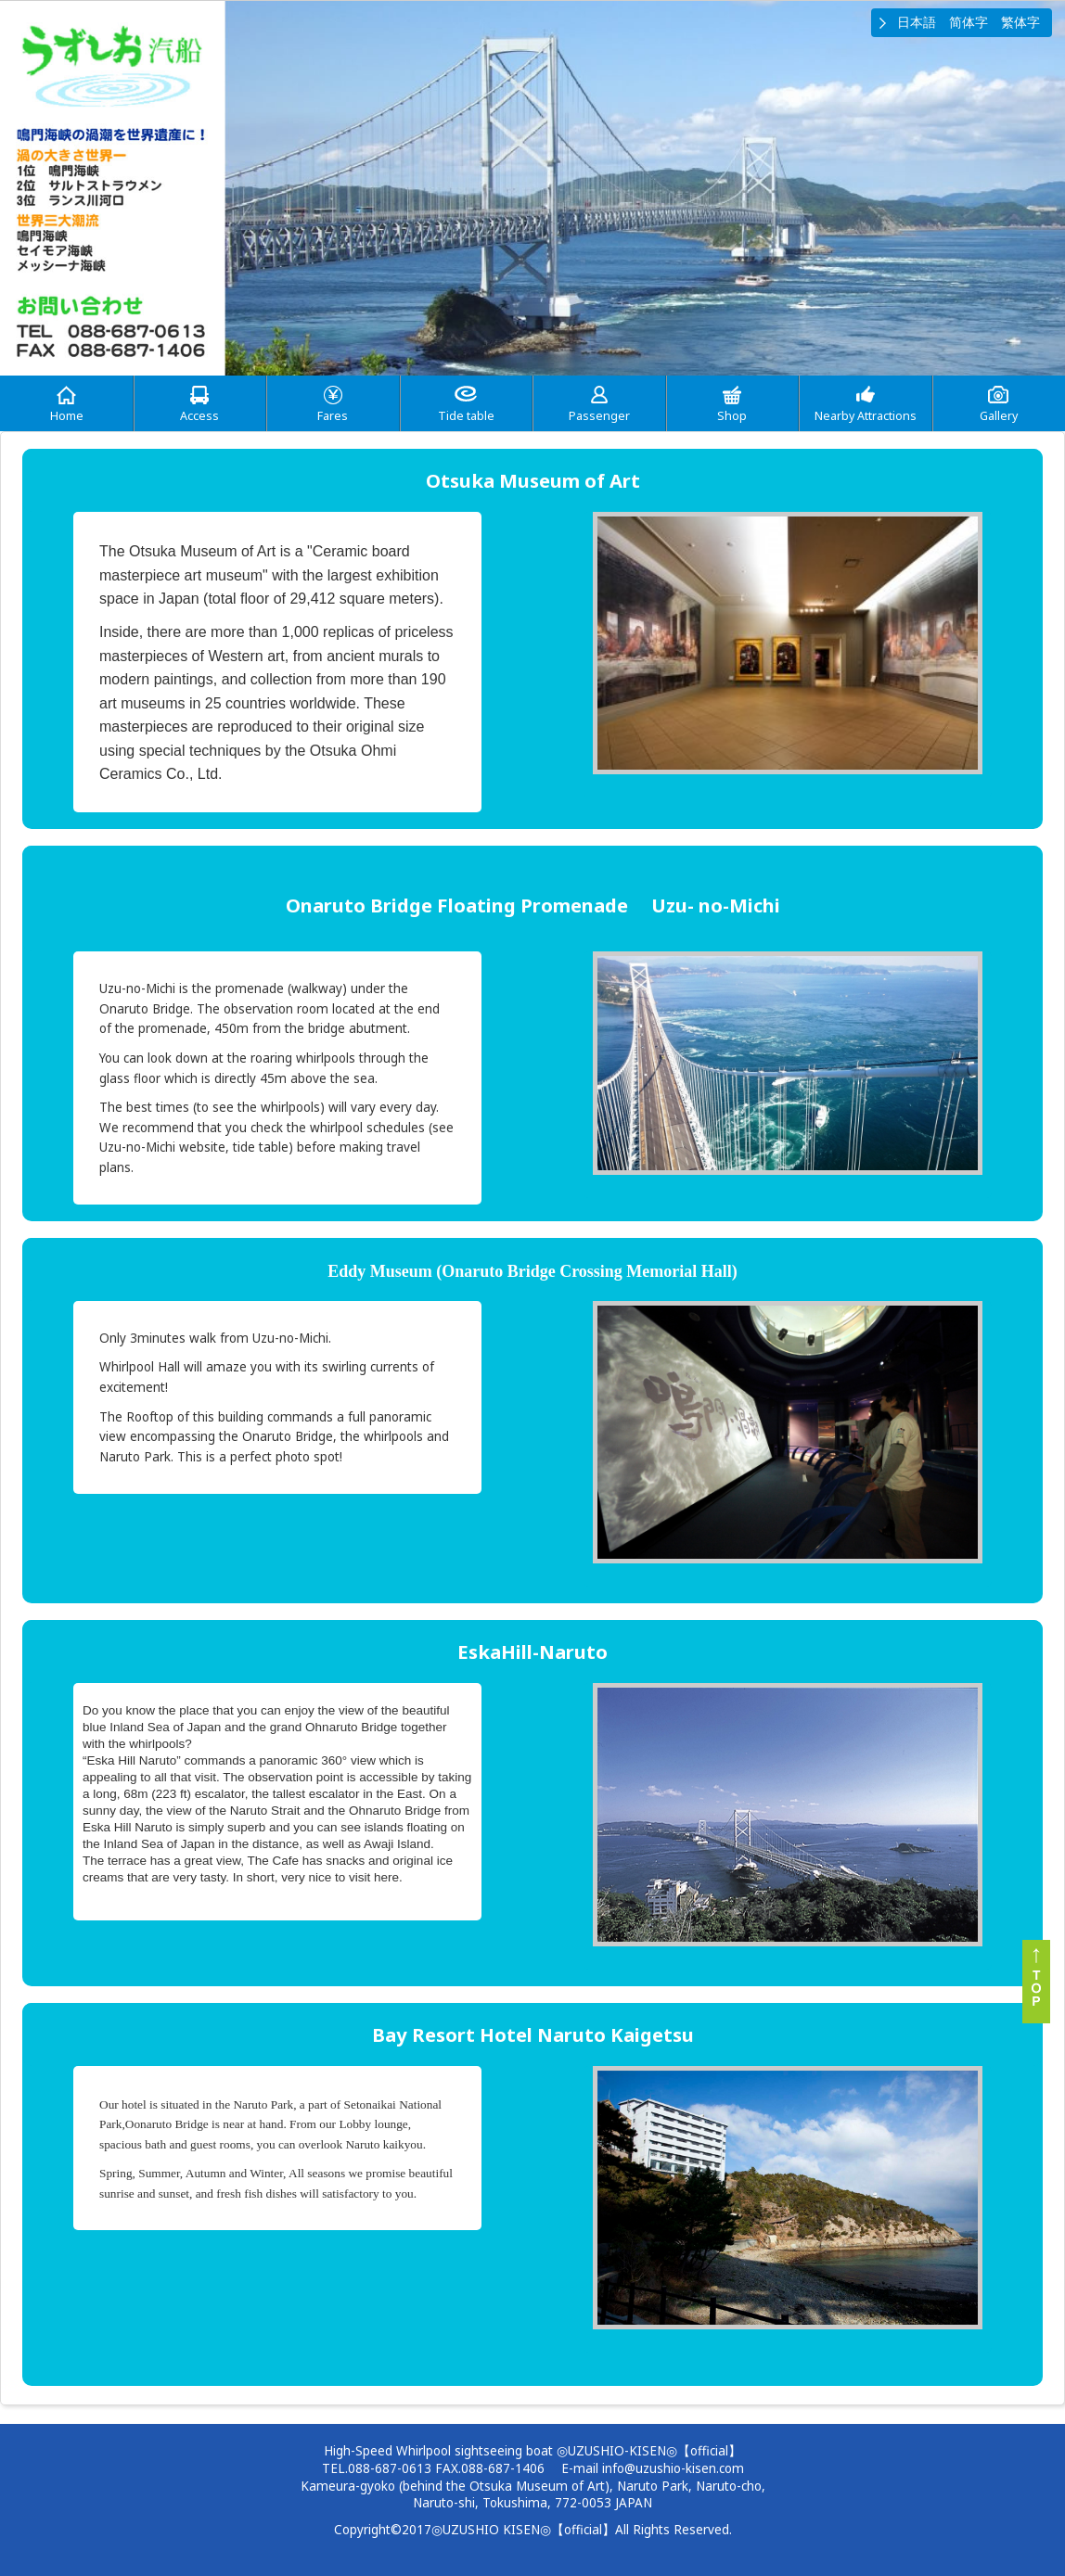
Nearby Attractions (866, 416)
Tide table (466, 416)
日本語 (916, 22)
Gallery (999, 416)
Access (199, 416)
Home (66, 416)
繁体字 (1020, 22)
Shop (732, 416)
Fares (332, 416)
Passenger (599, 416)
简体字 (968, 22)
